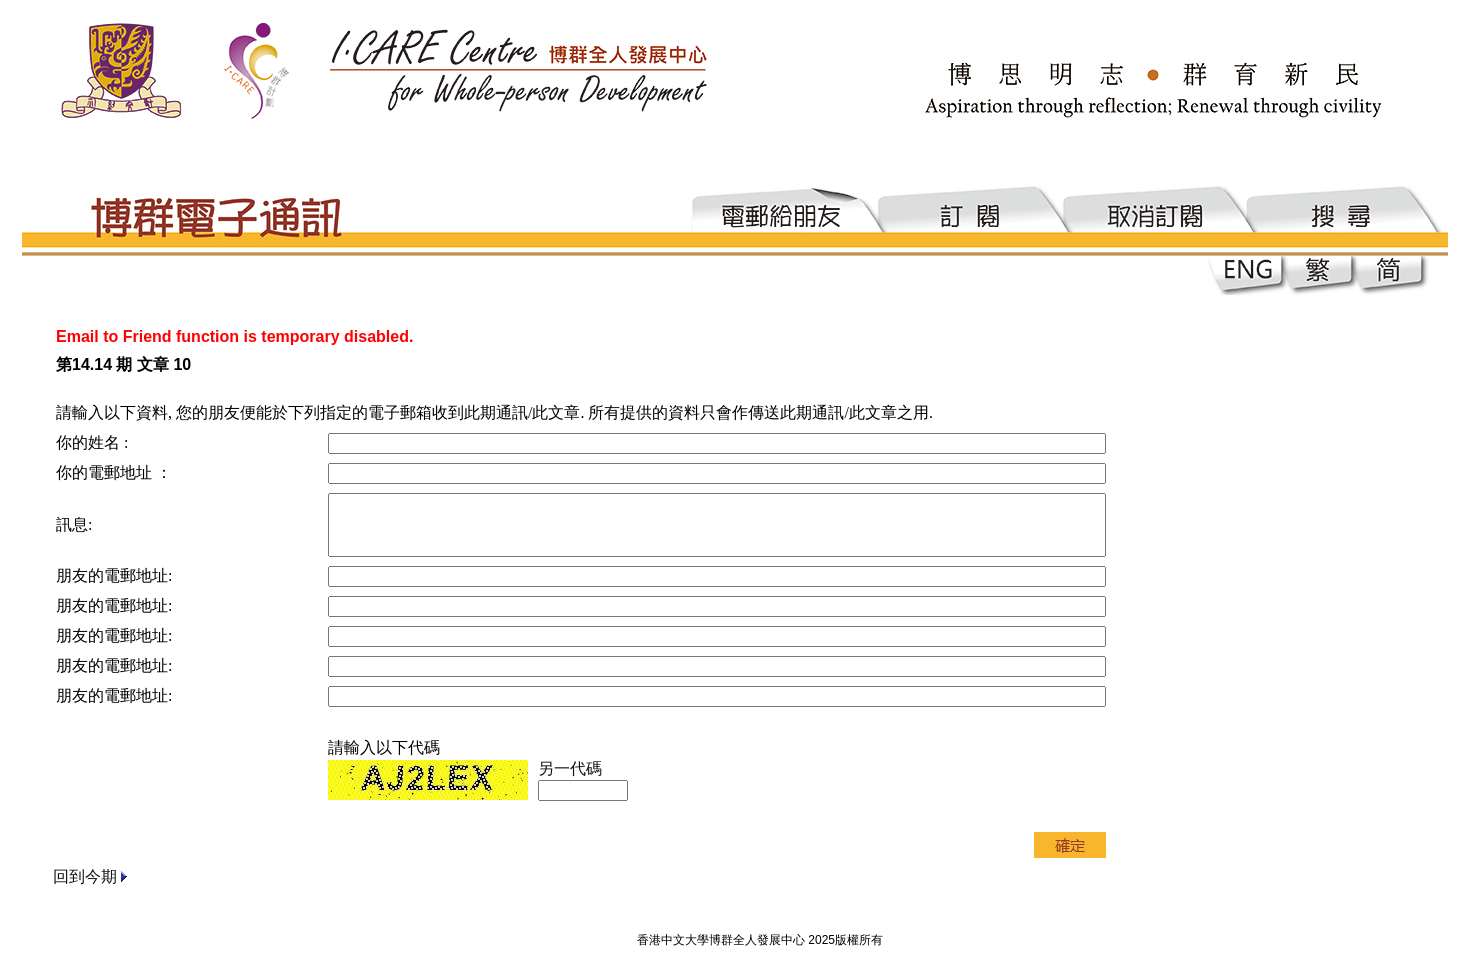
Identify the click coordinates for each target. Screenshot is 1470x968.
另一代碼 (570, 768)
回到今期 (85, 876)
